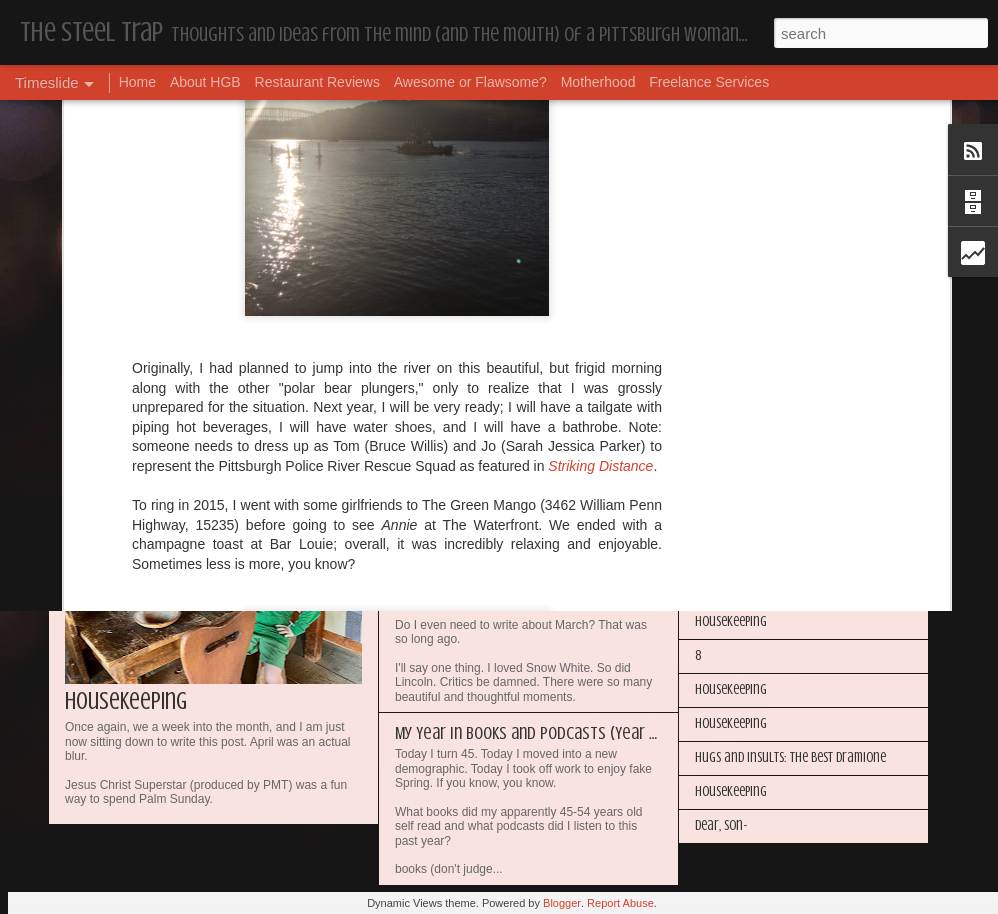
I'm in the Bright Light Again (769, 485)
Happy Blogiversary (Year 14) (768, 451)
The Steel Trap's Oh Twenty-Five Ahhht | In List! (816, 587)
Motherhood (598, 82)
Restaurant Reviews (317, 82)
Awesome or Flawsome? (470, 82)
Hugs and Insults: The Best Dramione (790, 757)
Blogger (562, 903)
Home (137, 82)
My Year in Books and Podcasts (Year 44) (534, 733)
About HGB (205, 82)
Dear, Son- (721, 825)
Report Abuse (620, 903)
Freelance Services (709, 82)
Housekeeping (126, 701)
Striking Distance (600, 241)
